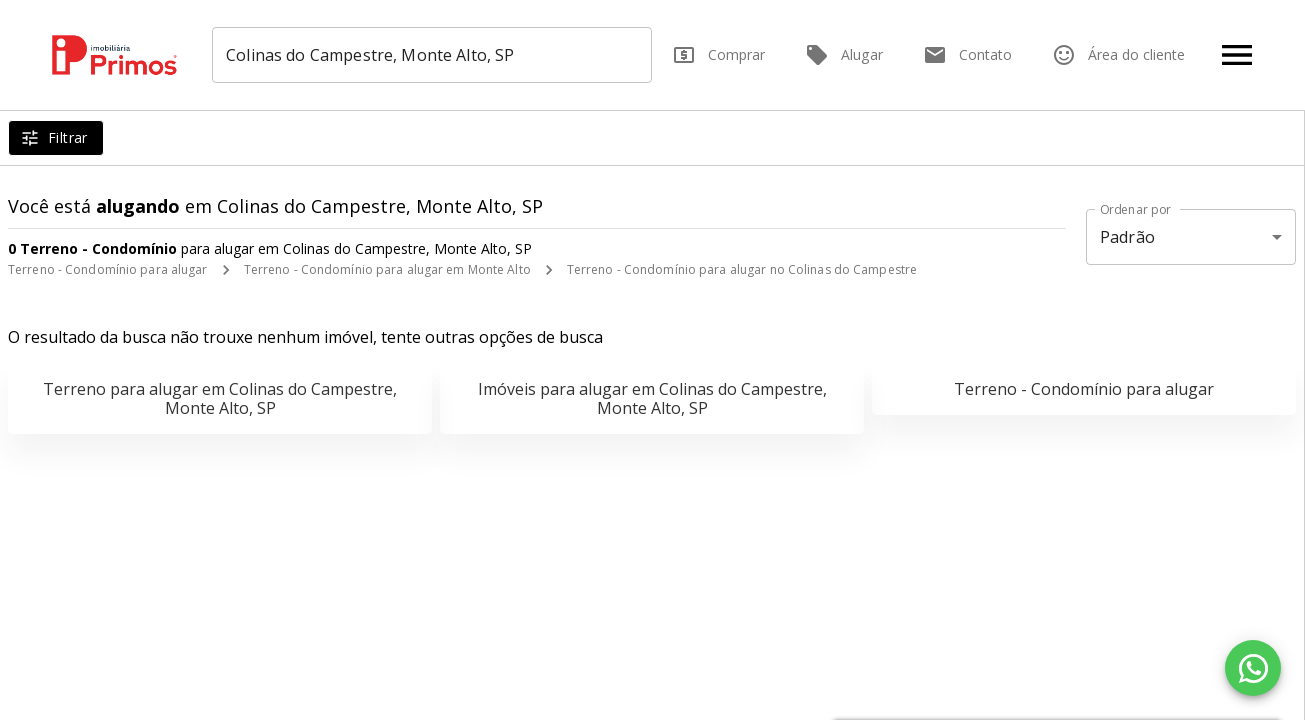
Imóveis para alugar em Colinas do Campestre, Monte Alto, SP (652, 398)
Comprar (718, 55)
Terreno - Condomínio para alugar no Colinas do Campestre (742, 269)
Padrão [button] (1127, 237)
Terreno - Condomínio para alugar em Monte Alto (387, 269)
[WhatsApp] (1253, 668)
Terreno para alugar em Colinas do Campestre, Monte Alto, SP (220, 398)
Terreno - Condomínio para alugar (108, 269)
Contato (967, 55)
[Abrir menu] (1237, 55)
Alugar (844, 55)
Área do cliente (1118, 55)
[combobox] (433, 55)
